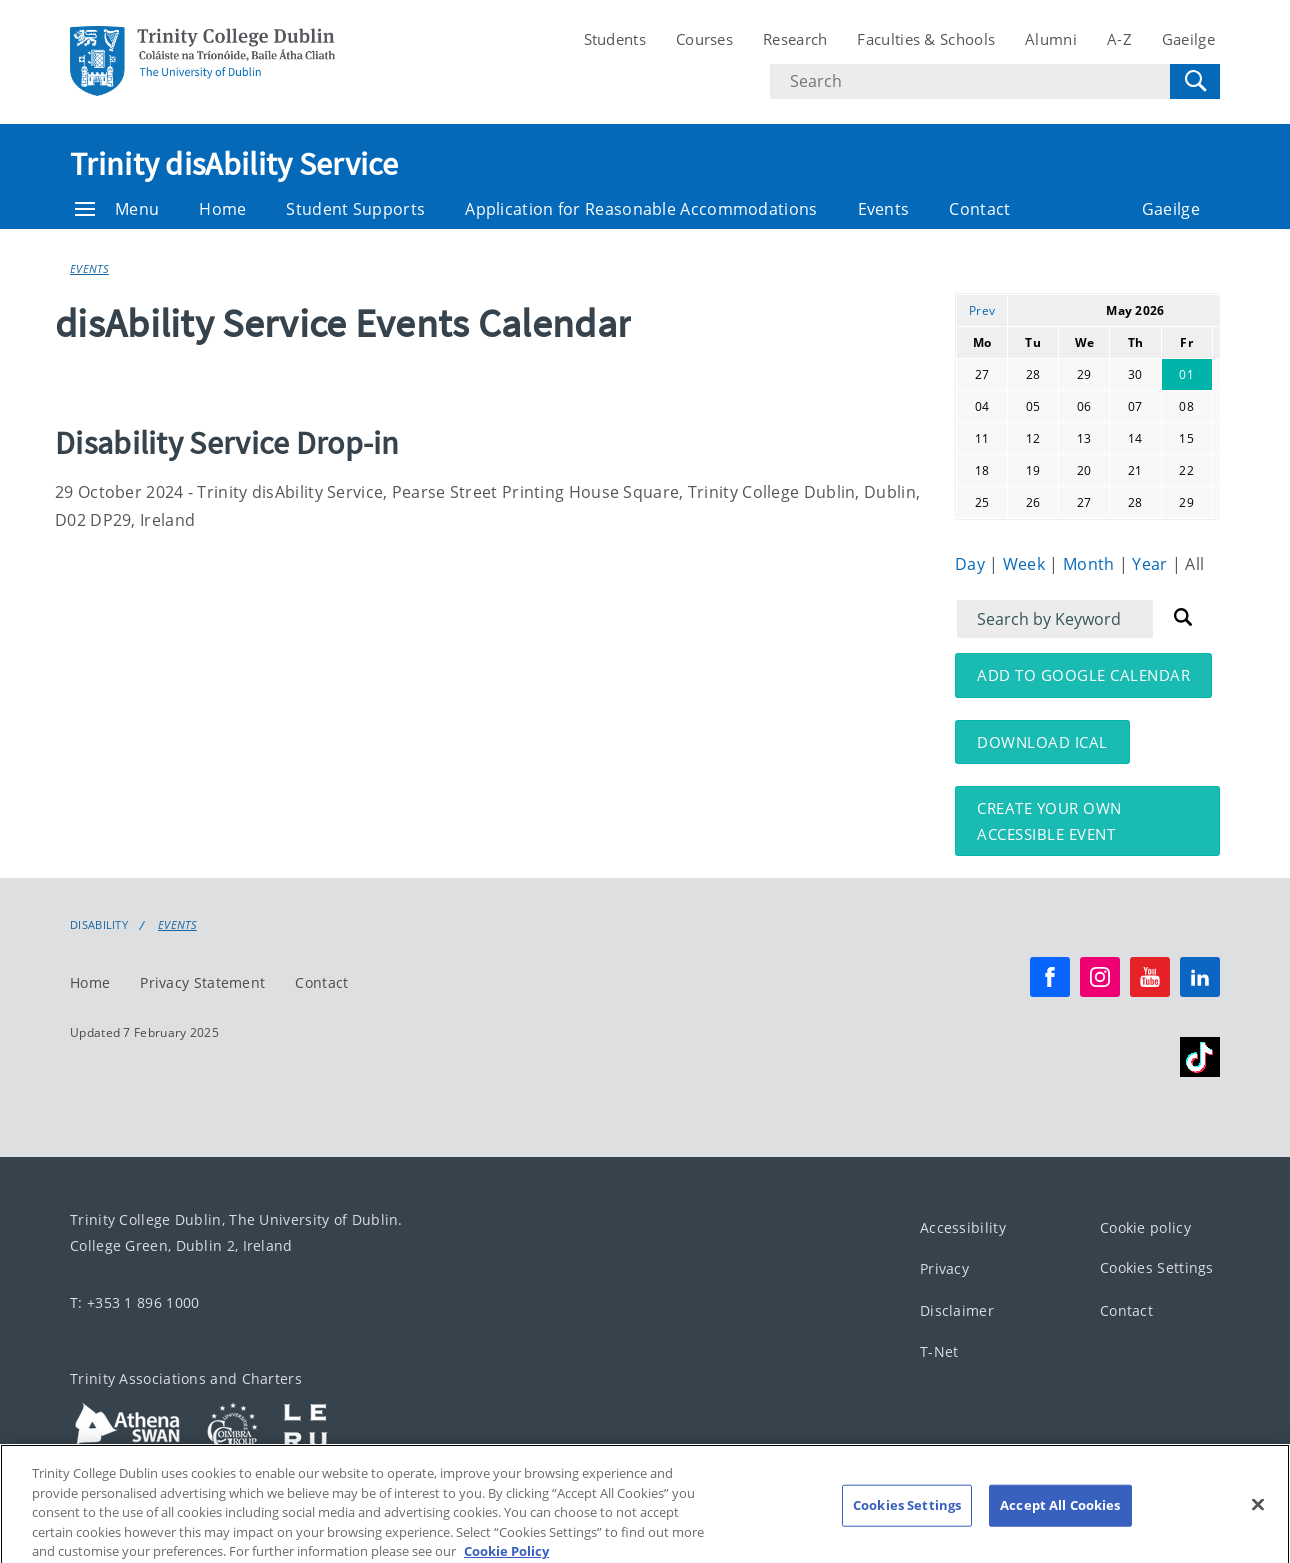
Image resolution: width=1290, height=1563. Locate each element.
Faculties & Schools (926, 39)
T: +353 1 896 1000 (134, 1302)
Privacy (944, 1269)
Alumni (1051, 39)
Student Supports (355, 209)
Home (222, 209)
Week (1026, 564)
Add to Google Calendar (1083, 675)
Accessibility (963, 1227)
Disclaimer (957, 1310)
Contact (979, 209)
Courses (704, 39)
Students (615, 39)
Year (1152, 564)
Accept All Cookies (1060, 1518)
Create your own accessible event (1049, 821)
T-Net (939, 1352)
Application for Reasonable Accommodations (641, 209)
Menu (117, 209)
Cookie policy (1145, 1227)
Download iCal (1042, 742)
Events (884, 209)
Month (1091, 564)
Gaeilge (1188, 39)
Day (972, 564)
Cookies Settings (1157, 1268)
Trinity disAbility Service (234, 164)
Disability (99, 925)
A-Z (1119, 39)
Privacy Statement (202, 982)
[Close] (1258, 1518)
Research (795, 39)
